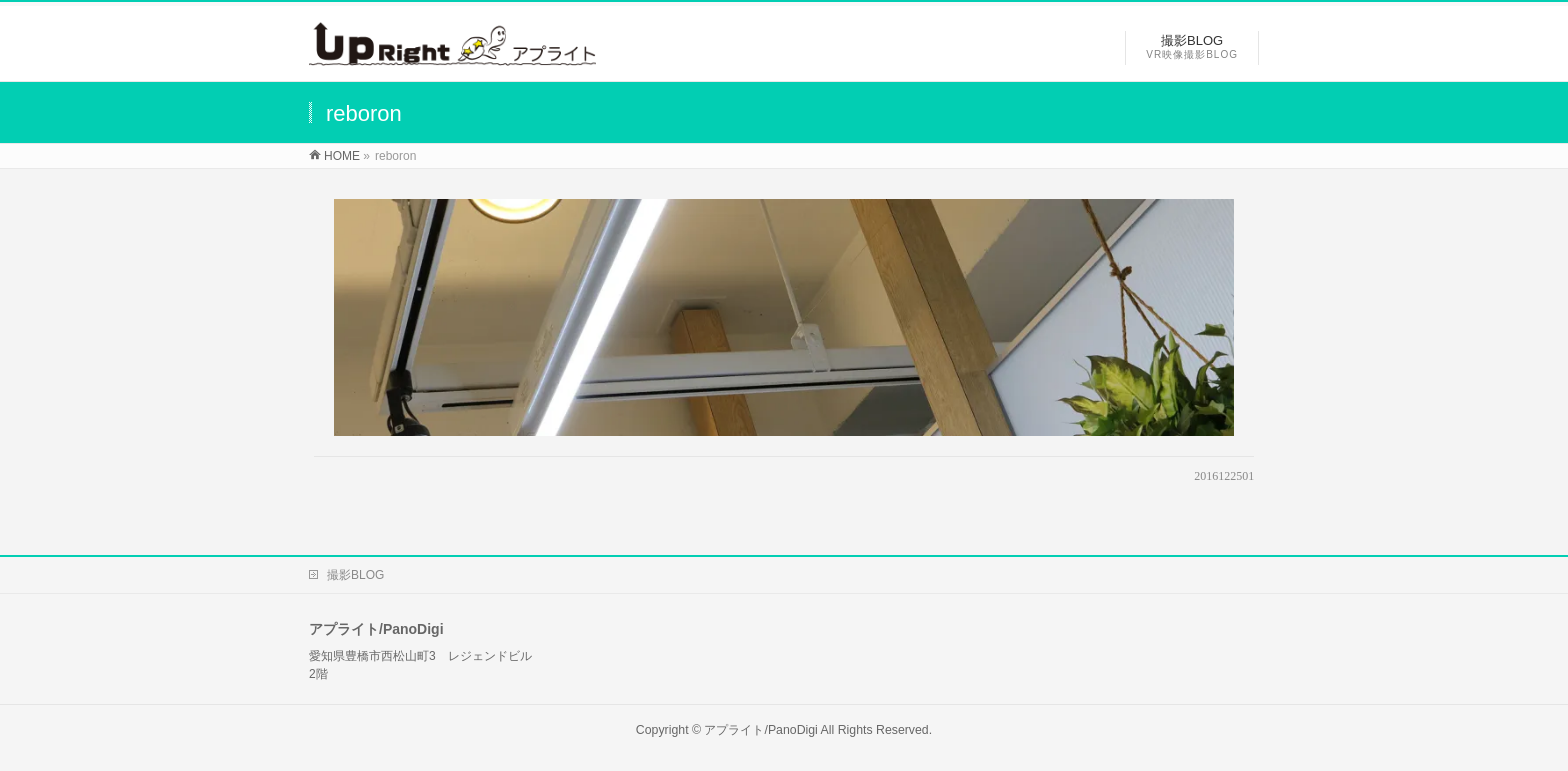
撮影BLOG (355, 575)
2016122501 (1224, 476)
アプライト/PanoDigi (760, 730)
